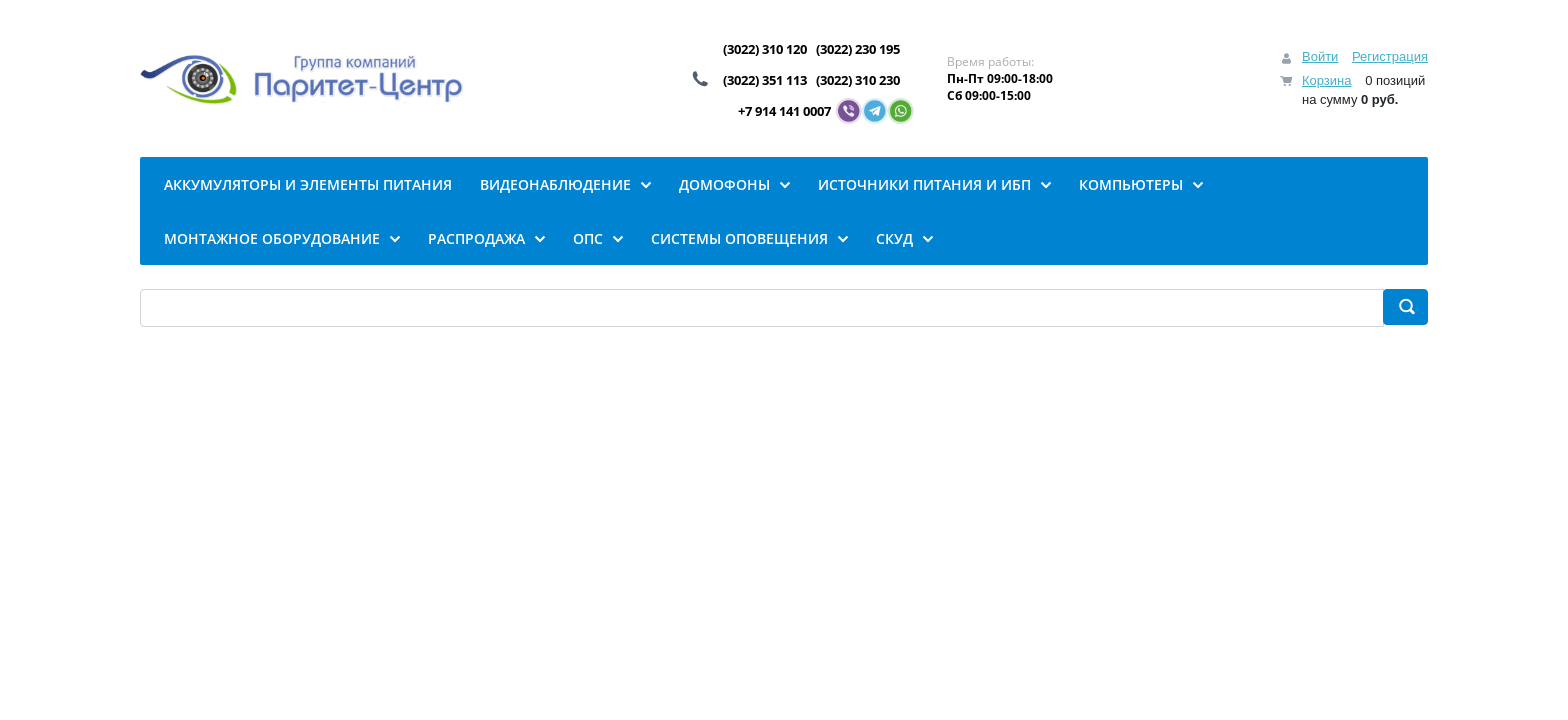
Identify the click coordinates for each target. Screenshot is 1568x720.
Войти (1320, 56)
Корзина (1327, 80)
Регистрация (1390, 56)
